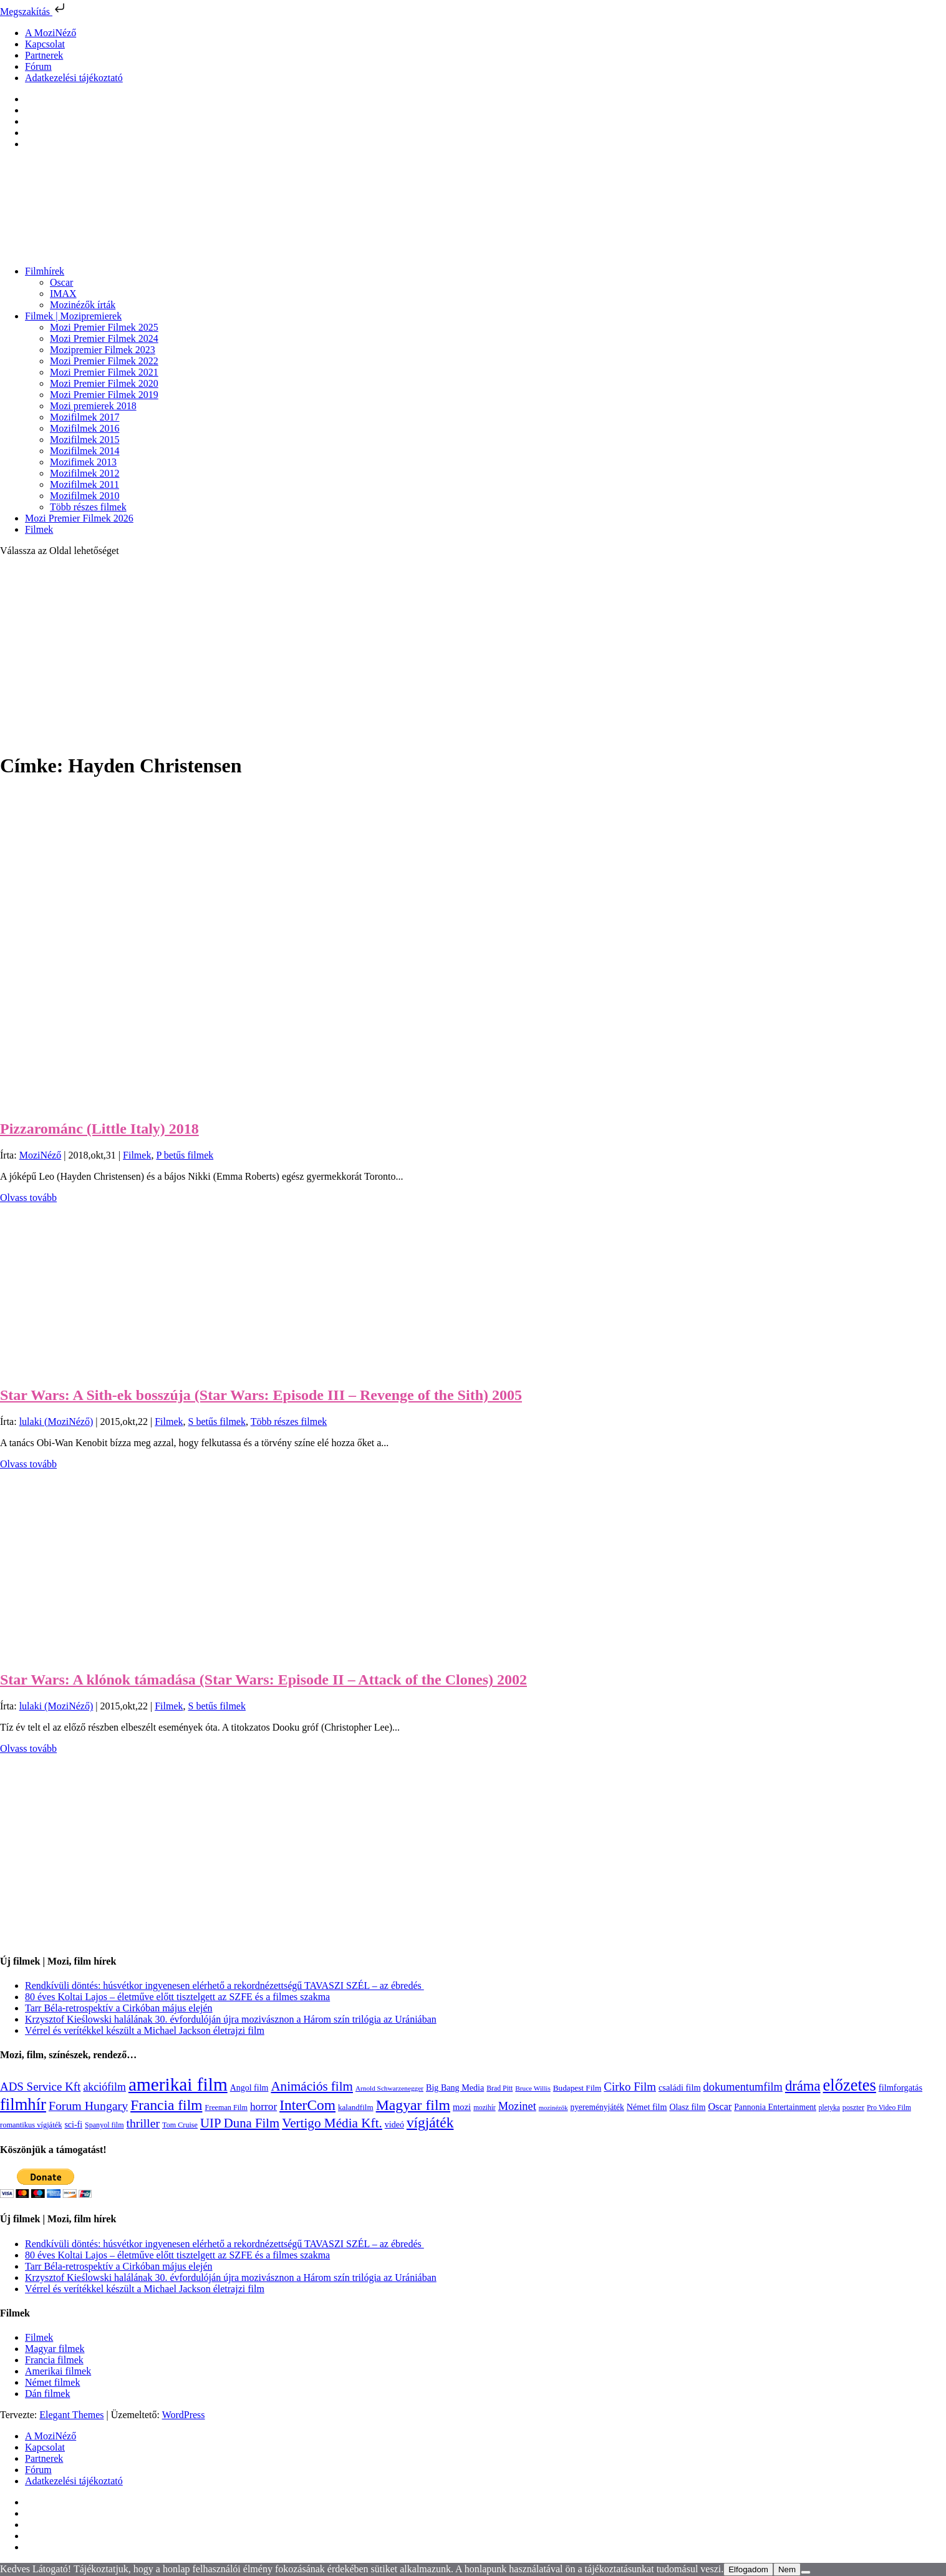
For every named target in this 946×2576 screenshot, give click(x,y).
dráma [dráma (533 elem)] (803, 2086)
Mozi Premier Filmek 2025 (104, 327)
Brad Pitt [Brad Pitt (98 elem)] (499, 2088)
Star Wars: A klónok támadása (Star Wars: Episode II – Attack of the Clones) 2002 (263, 1679)
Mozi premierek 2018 (93, 406)
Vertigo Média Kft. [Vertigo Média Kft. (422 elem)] (332, 2123)
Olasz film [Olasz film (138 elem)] (687, 2107)
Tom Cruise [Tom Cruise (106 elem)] (180, 2125)
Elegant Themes (71, 2414)
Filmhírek (44, 271)
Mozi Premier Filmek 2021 (104, 372)
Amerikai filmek (58, 2371)
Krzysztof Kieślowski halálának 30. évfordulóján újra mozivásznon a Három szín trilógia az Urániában (231, 2019)
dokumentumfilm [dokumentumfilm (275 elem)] (743, 2087)
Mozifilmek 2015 (85, 439)
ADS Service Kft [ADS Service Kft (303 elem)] (40, 2086)
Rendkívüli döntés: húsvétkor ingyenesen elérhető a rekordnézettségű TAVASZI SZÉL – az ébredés (224, 1985)
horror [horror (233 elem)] (263, 2106)
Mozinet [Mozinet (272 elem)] (517, 2106)
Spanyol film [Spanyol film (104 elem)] (104, 2125)
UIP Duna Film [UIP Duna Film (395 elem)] (239, 2123)
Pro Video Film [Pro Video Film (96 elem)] (889, 2108)
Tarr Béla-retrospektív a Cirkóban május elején (119, 2008)
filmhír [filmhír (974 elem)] (23, 2104)
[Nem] (806, 2572)
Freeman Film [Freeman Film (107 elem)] (226, 2107)
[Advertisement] (473, 653)
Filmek (39, 529)
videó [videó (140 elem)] (394, 2124)
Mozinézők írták (82, 304)
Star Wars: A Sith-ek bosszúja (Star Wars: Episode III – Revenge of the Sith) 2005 (261, 1395)
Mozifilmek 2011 (84, 484)
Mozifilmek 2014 (85, 450)
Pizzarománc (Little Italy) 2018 (99, 1128)
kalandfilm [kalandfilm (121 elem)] (356, 2107)
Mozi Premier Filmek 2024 (104, 338)
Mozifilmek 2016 (85, 428)
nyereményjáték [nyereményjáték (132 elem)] (597, 2107)
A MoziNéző (50, 32)
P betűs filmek (184, 1155)
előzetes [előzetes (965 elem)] (849, 2085)
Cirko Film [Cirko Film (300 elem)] (630, 2086)
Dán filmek (47, 2393)
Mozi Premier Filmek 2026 (79, 518)
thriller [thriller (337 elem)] (143, 2123)
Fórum (38, 66)
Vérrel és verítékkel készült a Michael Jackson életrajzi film (144, 2030)
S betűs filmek (216, 1421)
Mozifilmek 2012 (85, 473)
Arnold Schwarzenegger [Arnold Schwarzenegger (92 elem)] (389, 2088)
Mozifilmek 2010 (85, 495)
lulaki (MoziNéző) (56, 1421)
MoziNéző (40, 1155)
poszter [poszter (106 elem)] (853, 2107)
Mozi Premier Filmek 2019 (104, 394)
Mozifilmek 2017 (85, 417)
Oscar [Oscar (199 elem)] (719, 2106)
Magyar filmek (55, 2348)
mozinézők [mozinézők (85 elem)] (553, 2107)
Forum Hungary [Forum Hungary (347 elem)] (88, 2105)
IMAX (63, 293)
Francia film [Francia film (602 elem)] (166, 2105)
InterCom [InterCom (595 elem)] (307, 2105)
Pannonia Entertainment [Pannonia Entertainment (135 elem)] (775, 2107)
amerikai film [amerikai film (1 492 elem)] (178, 2084)
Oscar (61, 282)
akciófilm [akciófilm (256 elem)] (104, 2087)
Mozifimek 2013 (83, 462)
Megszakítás (33, 11)
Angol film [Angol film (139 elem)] (249, 2087)
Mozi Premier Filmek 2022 (104, 361)
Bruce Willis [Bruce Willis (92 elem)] (533, 2088)
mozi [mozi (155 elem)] (462, 2107)
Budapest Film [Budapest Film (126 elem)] (577, 2087)
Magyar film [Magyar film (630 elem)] (413, 2105)
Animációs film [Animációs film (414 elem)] (312, 2086)
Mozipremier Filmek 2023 (102, 349)
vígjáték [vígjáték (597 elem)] (430, 2122)
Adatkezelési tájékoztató (74, 77)
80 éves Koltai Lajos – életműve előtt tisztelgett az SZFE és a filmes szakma (177, 1996)
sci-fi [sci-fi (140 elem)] (73, 2124)
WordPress (183, 2414)
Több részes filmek (88, 507)
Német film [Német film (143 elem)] (647, 2107)
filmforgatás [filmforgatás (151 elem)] (900, 2087)
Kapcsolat (45, 44)
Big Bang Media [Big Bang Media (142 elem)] (455, 2087)
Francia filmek (54, 2360)
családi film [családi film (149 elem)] (680, 2087)
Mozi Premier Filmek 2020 (104, 383)
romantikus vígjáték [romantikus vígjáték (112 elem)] (31, 2125)
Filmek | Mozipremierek (73, 316)
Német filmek (52, 2382)
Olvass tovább (28, 1197)
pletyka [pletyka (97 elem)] (829, 2108)
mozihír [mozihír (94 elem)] (484, 2107)
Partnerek (44, 55)
